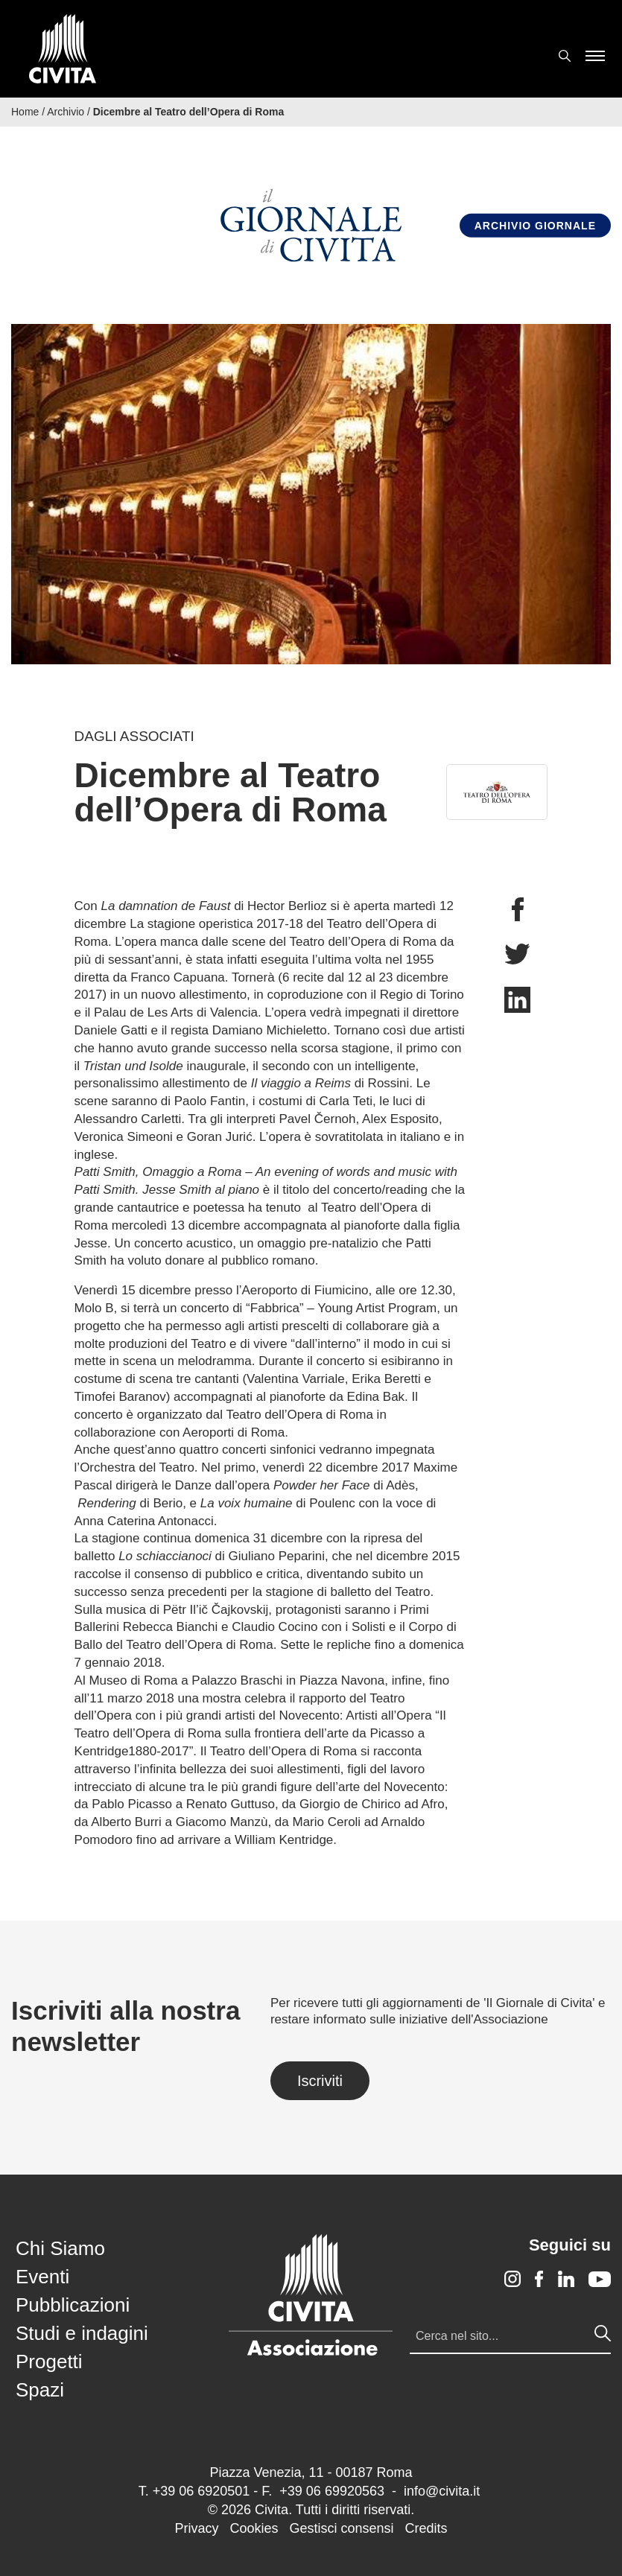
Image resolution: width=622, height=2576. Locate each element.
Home (25, 112)
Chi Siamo (60, 2248)
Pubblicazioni (73, 2305)
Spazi (40, 2390)
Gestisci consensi (341, 2528)
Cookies (253, 2528)
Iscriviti (320, 2081)
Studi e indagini (82, 2333)
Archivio (65, 112)
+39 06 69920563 (331, 2491)
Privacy (196, 2528)
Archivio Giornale (535, 226)
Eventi (42, 2276)
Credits (426, 2528)
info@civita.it (442, 2491)
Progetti (49, 2361)
